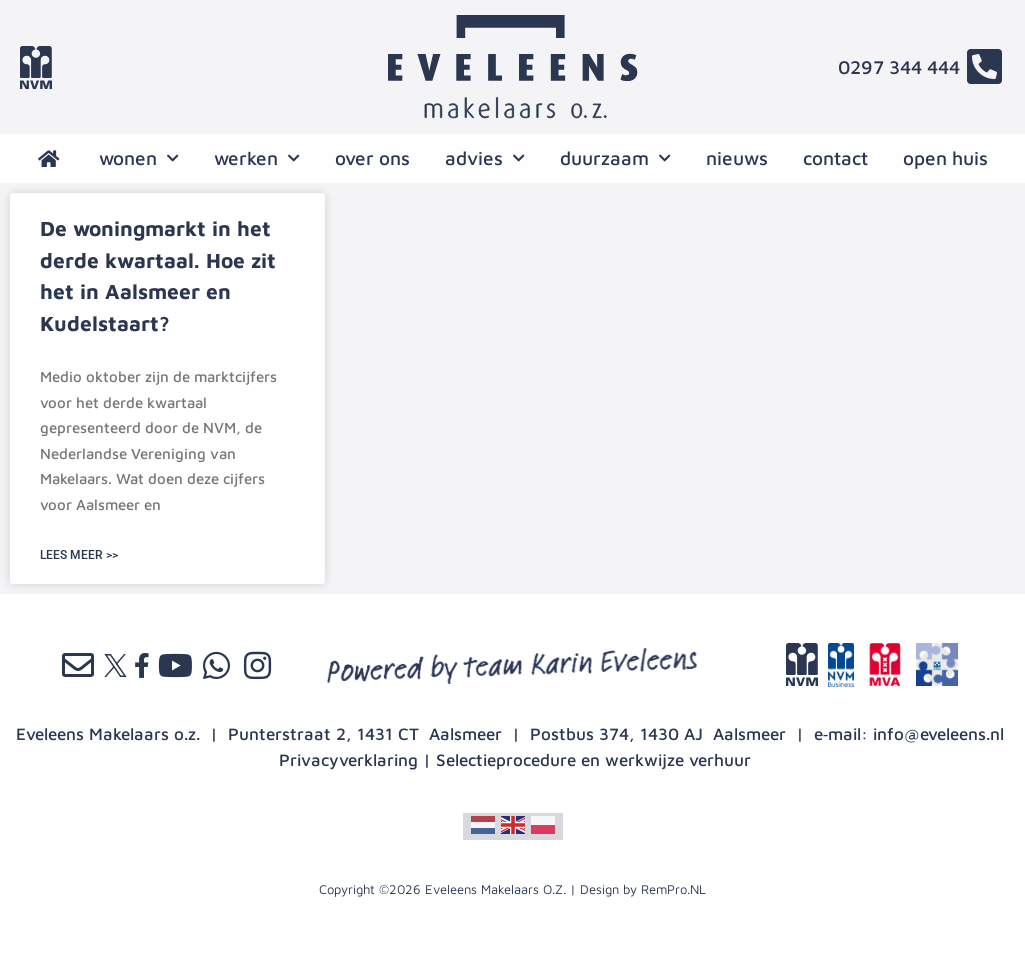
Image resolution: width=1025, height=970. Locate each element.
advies (485, 158)
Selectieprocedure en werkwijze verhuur (593, 760)
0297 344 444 (899, 67)
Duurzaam (615, 158)
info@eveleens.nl (938, 734)
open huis (945, 158)
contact (835, 158)
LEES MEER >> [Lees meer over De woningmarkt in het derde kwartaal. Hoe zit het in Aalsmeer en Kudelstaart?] (79, 555)
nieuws (737, 158)
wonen (139, 158)
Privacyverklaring (348, 760)
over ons (372, 158)
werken (257, 158)
